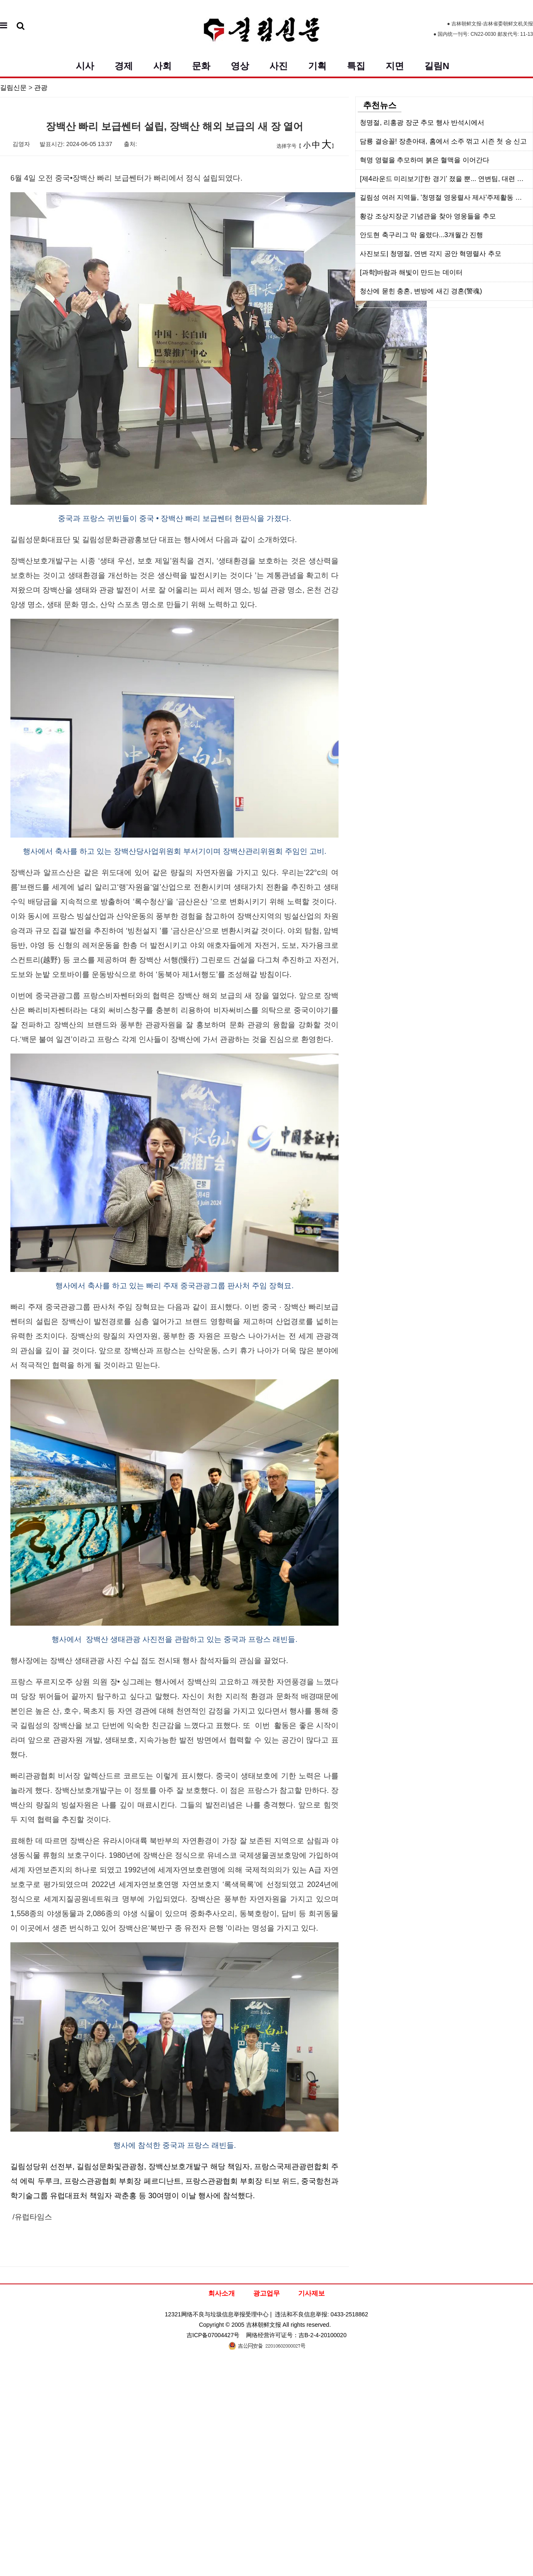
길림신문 (13, 87)
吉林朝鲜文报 (263, 2324)
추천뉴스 (379, 105)
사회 (162, 66)
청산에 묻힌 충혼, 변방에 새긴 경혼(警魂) (421, 291)
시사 (85, 66)
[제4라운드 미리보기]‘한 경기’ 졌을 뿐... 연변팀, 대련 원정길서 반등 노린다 (446, 178)
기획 (317, 66)
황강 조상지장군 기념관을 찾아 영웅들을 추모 (428, 216)
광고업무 (266, 2293)
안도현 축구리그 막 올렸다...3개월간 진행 (421, 234)
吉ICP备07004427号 (213, 2335)
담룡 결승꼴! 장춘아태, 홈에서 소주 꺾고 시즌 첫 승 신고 (443, 141)
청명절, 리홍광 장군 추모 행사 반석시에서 (422, 122)
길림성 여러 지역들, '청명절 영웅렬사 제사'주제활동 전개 (444, 197)
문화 (201, 66)
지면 (395, 66)
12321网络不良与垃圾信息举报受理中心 (217, 2314)
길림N (436, 66)
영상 (240, 66)
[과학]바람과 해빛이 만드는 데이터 (411, 272)
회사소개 (221, 2293)
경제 (124, 66)
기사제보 (311, 2293)
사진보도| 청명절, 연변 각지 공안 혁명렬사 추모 (430, 253)
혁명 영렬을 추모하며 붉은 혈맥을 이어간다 (425, 160)
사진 (278, 66)
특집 (356, 66)
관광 (40, 87)
